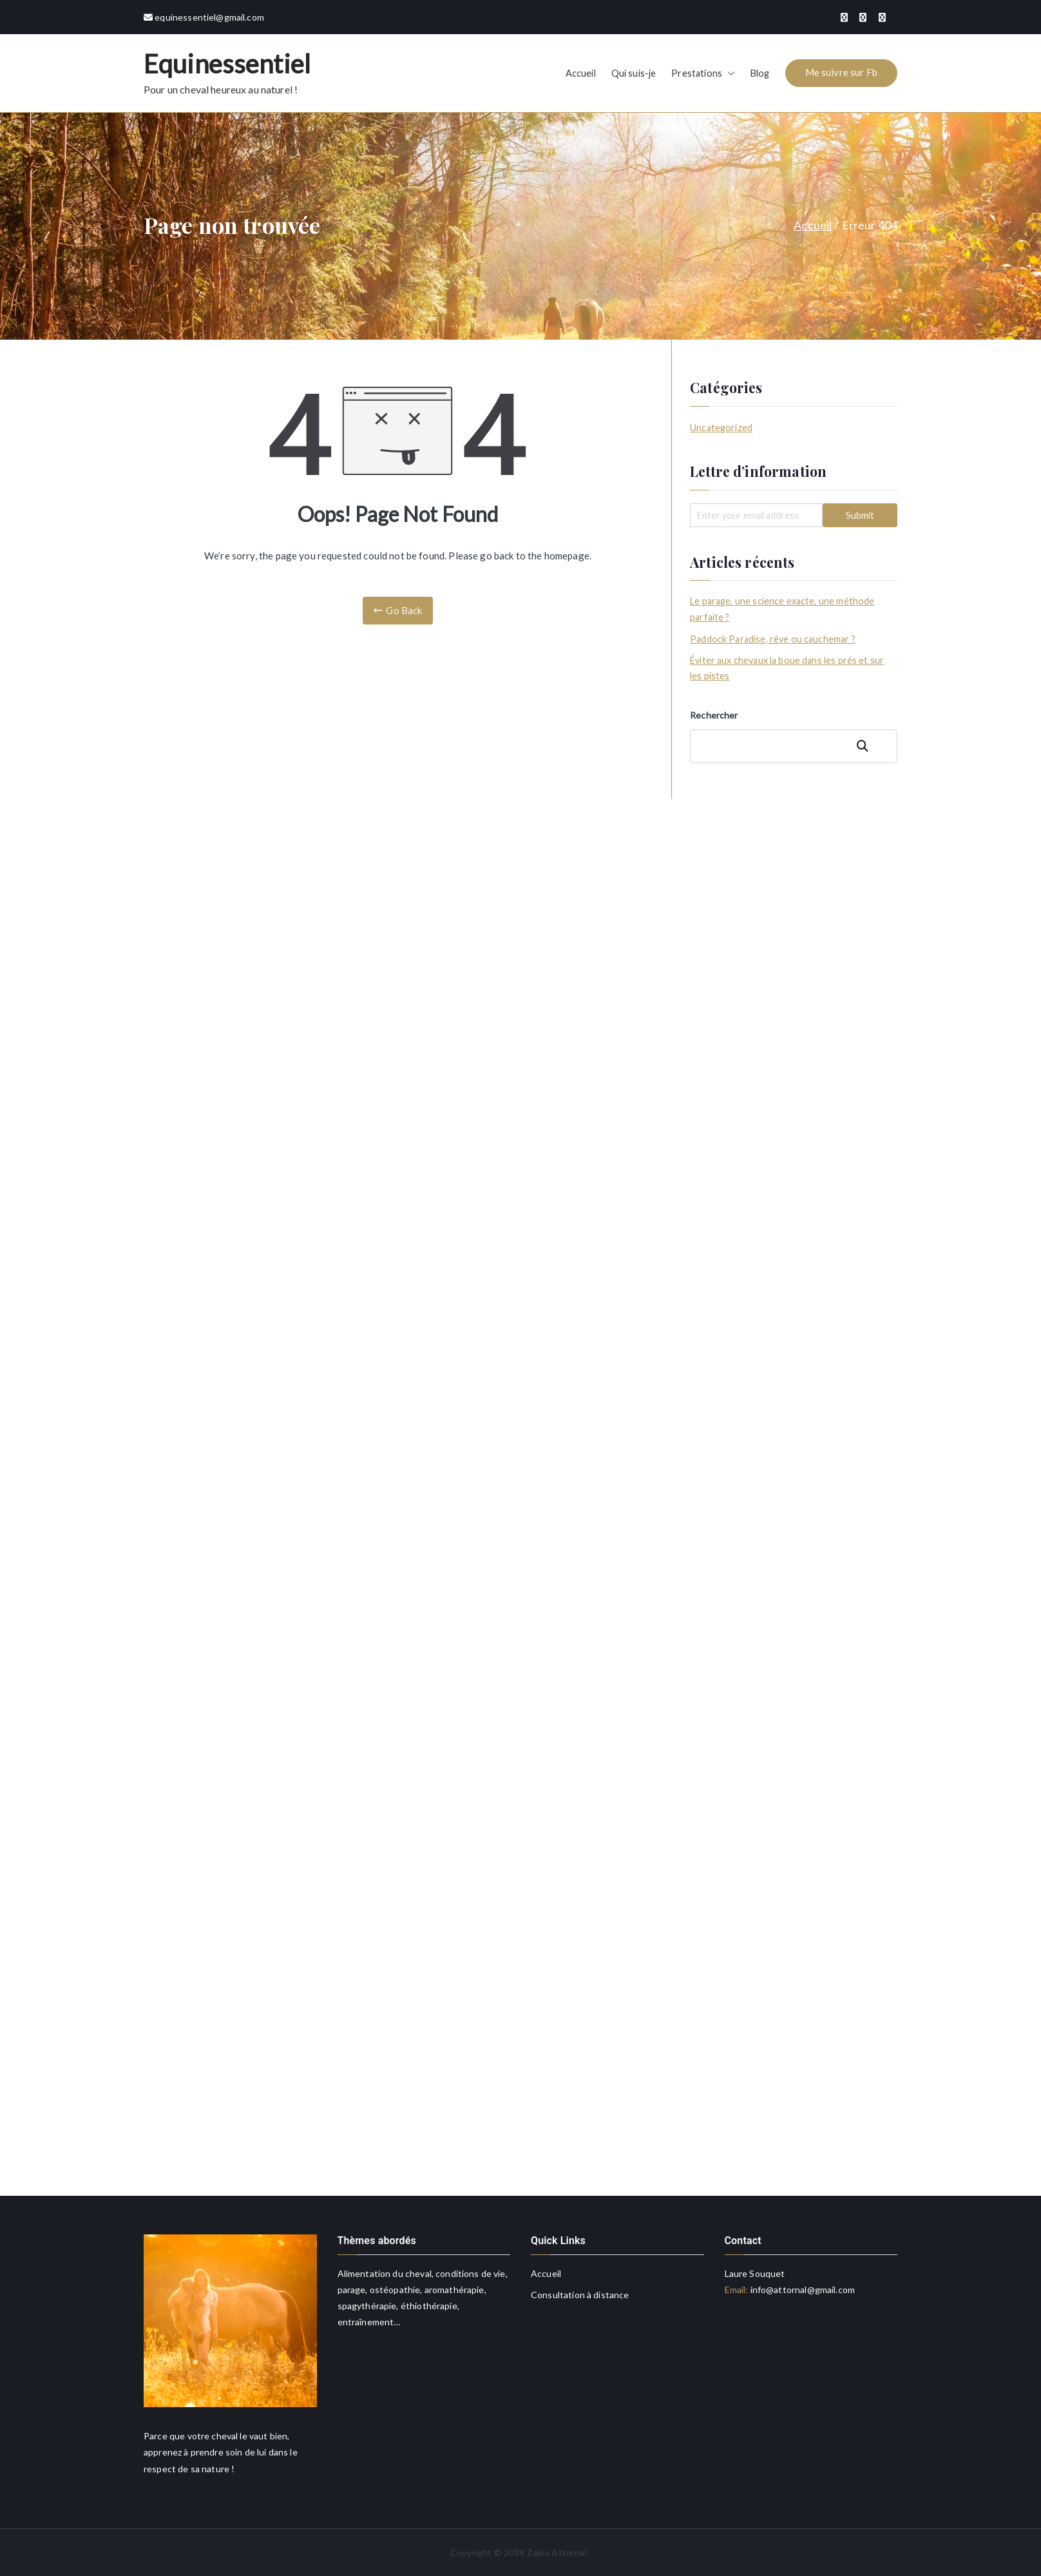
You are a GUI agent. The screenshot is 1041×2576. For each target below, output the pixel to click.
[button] (728, 73)
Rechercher (714, 715)
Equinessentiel (227, 63)
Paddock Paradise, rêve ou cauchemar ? (772, 639)
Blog (760, 73)
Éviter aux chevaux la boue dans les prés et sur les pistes (787, 668)
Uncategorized (721, 427)
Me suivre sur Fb (841, 72)
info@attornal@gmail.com (801, 2289)
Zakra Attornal (557, 2552)
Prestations (703, 73)
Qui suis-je (633, 73)
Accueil (581, 73)
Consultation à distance (580, 2294)
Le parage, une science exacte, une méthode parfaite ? (782, 609)
